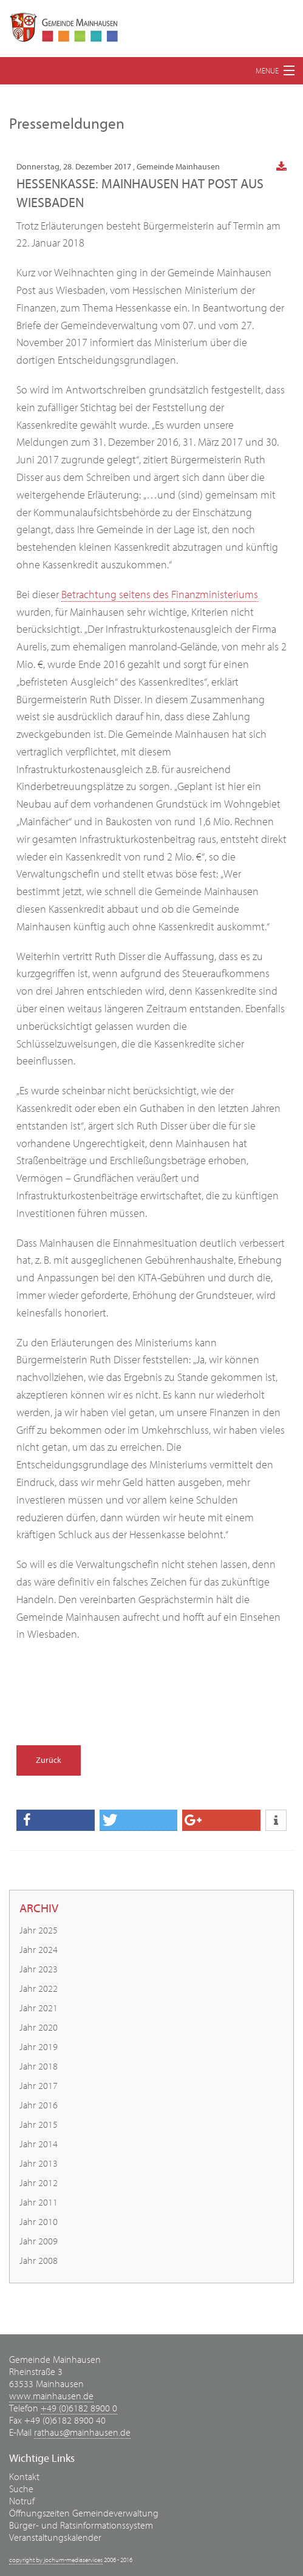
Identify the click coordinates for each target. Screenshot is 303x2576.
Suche (21, 2489)
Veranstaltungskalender (55, 2537)
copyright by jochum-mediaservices (56, 2560)
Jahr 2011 (38, 2202)
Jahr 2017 (38, 2085)
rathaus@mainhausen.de (82, 2432)
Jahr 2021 (38, 2008)
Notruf (22, 2501)
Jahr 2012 (38, 2183)
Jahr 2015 (38, 2124)
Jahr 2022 (38, 1988)
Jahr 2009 (38, 2241)
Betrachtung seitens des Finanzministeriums (159, 594)
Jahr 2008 (38, 2260)
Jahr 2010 (38, 2222)
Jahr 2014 (38, 2144)
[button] (55, 1820)
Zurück (48, 1760)
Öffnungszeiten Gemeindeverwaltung (83, 2513)
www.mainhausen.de (51, 2396)
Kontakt (24, 2477)
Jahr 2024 (38, 1949)
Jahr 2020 (38, 2027)
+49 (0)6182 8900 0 (79, 2408)
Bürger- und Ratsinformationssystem (81, 2525)
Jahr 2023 (38, 1969)
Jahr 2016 (38, 2105)
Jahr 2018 (38, 2066)
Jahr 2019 (38, 2047)
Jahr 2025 (38, 1930)
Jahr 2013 (38, 2163)
